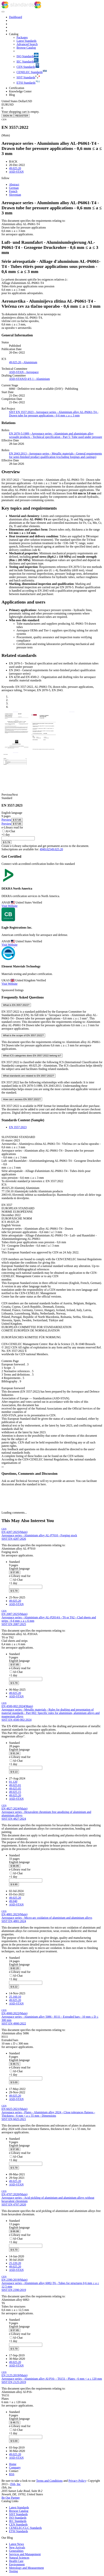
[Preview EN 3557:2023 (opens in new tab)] (6, 819)
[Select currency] (17, 101)
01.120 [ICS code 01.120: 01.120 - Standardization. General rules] (13, 1781)
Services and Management (25, 2554)
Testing (13, 2571)
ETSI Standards (18, 2531)
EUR (5, 104)
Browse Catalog (18, 2510)
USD (11, 104)
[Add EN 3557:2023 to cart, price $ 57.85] (17, 820)
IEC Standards (17, 2521)
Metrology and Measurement (26, 2567)
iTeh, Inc (15, 2484)
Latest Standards (19, 2507)
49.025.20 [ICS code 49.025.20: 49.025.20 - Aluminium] (15, 168)
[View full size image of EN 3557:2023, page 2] (72, 750)
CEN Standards (18, 2524)
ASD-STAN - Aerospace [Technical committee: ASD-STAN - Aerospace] (24, 372)
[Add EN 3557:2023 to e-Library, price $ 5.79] (6, 842)
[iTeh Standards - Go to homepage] (18, 7)
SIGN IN (7, 115)
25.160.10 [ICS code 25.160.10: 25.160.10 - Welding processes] (15, 1996)
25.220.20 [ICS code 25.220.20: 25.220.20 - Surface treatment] (15, 2263)
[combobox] (18, 838)
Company (15, 2467)
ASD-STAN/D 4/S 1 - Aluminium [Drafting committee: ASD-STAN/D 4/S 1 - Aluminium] (29, 378)
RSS (11, 2474)
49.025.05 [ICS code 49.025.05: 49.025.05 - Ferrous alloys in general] (15, 1788)
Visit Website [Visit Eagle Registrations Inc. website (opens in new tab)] (9, 944)
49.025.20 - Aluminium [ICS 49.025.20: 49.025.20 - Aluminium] (23, 362)
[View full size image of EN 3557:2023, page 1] (44, 750)
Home (12, 2464)
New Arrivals (17, 2547)
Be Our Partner (11, 2497)
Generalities (16, 2550)
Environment (17, 2564)
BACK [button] (13, 161)
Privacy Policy (77, 2480)
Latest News (16, 2544)
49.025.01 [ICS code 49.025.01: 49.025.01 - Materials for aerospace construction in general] (15, 1785)
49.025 (47, 849)
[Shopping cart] (52, 108)
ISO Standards (17, 2517)
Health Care (16, 2561)
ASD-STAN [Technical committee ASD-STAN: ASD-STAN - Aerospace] (16, 171)
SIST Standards (18, 2514)
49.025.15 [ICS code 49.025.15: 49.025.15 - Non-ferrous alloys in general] (15, 1792)
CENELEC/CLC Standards (25, 2527)
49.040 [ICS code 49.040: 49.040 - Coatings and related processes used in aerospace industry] (13, 1901)
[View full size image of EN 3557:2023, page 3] (16, 750)
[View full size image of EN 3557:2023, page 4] (16, 791)
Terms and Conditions (49, 2480)
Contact (13, 2470)
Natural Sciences (19, 2557)
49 (41, 849)
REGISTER (21, 115)
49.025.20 (57, 849)
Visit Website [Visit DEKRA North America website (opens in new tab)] (9, 905)
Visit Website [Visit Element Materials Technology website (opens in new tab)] (9, 983)
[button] (5, 178)
